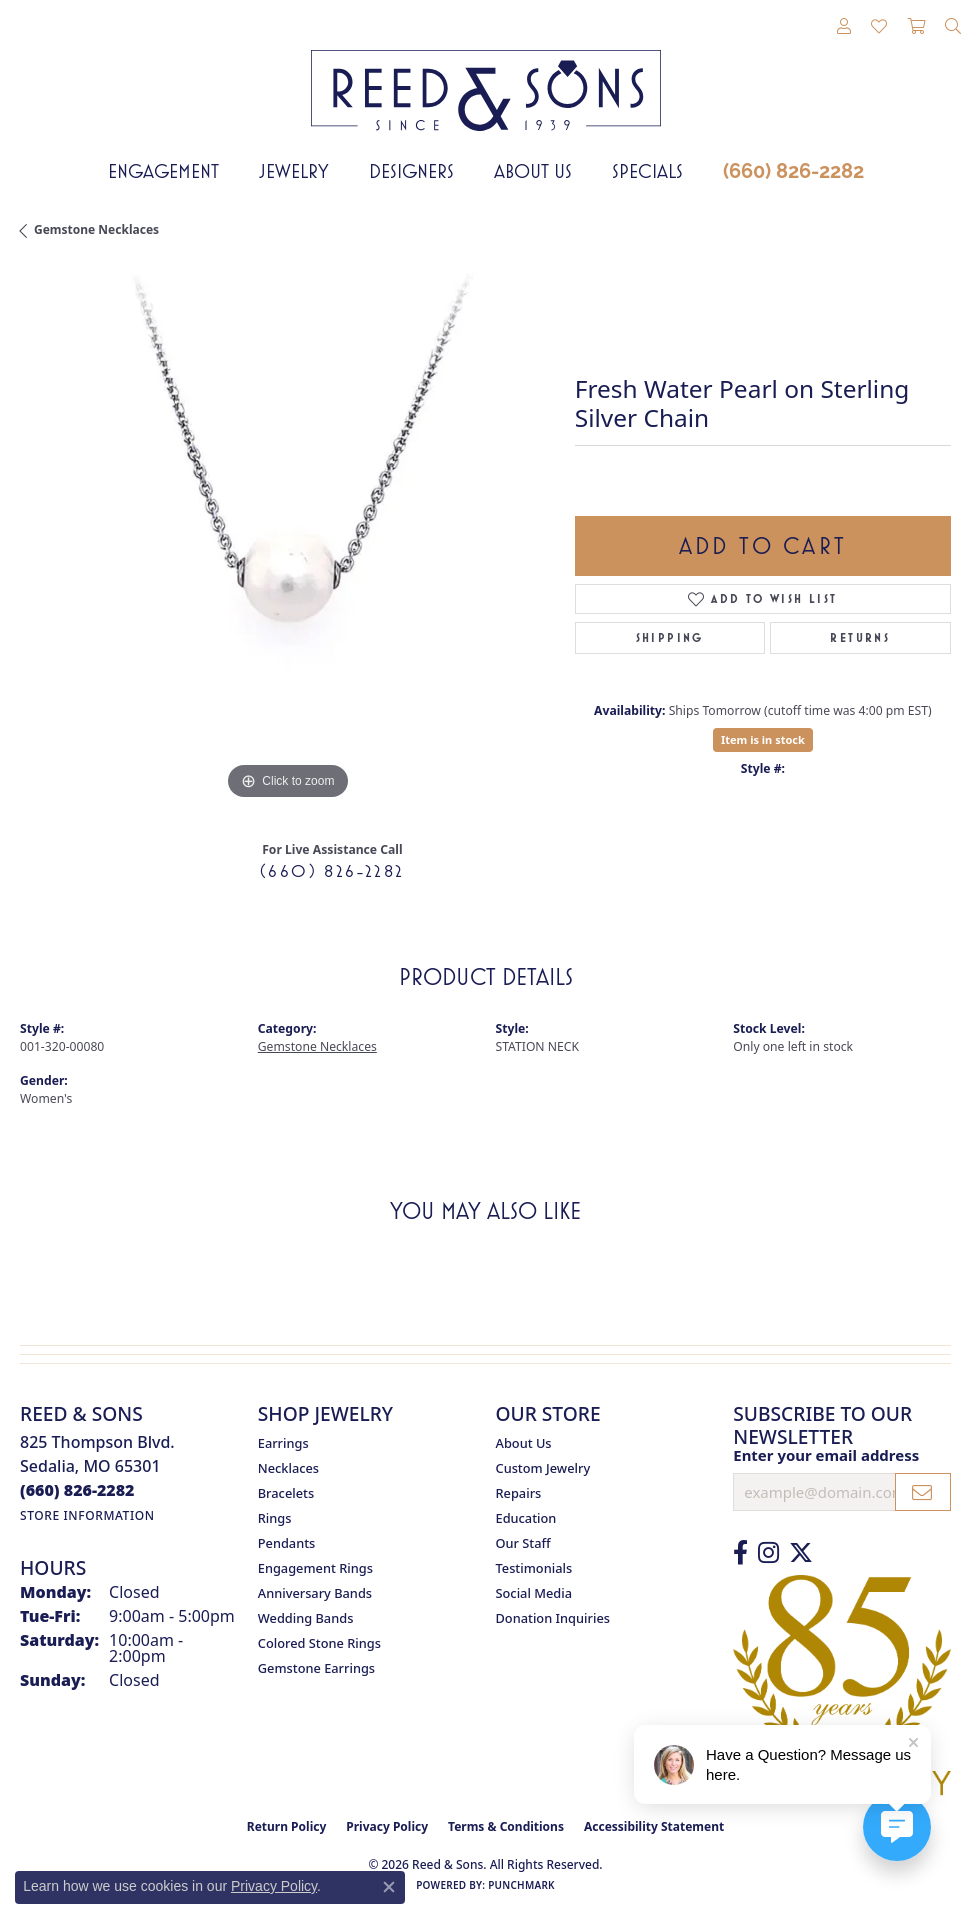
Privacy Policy (387, 1826)
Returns (860, 638)
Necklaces (288, 1468)
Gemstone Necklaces (96, 229)
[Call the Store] (77, 1490)
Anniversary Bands (315, 1593)
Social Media (534, 1593)
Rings (275, 1518)
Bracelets (286, 1493)
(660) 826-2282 (793, 171)
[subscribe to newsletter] (923, 1492)
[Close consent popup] (389, 1887)
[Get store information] (87, 1515)
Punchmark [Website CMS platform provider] (521, 1885)
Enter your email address (826, 1455)
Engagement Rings (315, 1568)
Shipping (670, 638)
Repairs (519, 1493)
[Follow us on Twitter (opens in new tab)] (801, 1553)
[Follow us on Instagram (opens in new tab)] (768, 1553)
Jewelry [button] (294, 171)
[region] (287, 537)
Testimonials (534, 1568)
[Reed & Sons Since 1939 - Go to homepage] (486, 75)
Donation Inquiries (553, 1618)
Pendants (287, 1543)
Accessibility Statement (654, 1826)
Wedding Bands (306, 1618)
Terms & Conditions (506, 1826)
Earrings (283, 1443)
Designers (411, 171)
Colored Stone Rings (319, 1643)
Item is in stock (763, 739)
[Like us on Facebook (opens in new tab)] (740, 1553)
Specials (647, 171)
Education (526, 1518)
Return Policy (287, 1826)
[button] (844, 27)
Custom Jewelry (543, 1468)
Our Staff (523, 1543)
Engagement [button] (163, 171)
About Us (533, 171)
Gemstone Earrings (316, 1668)
